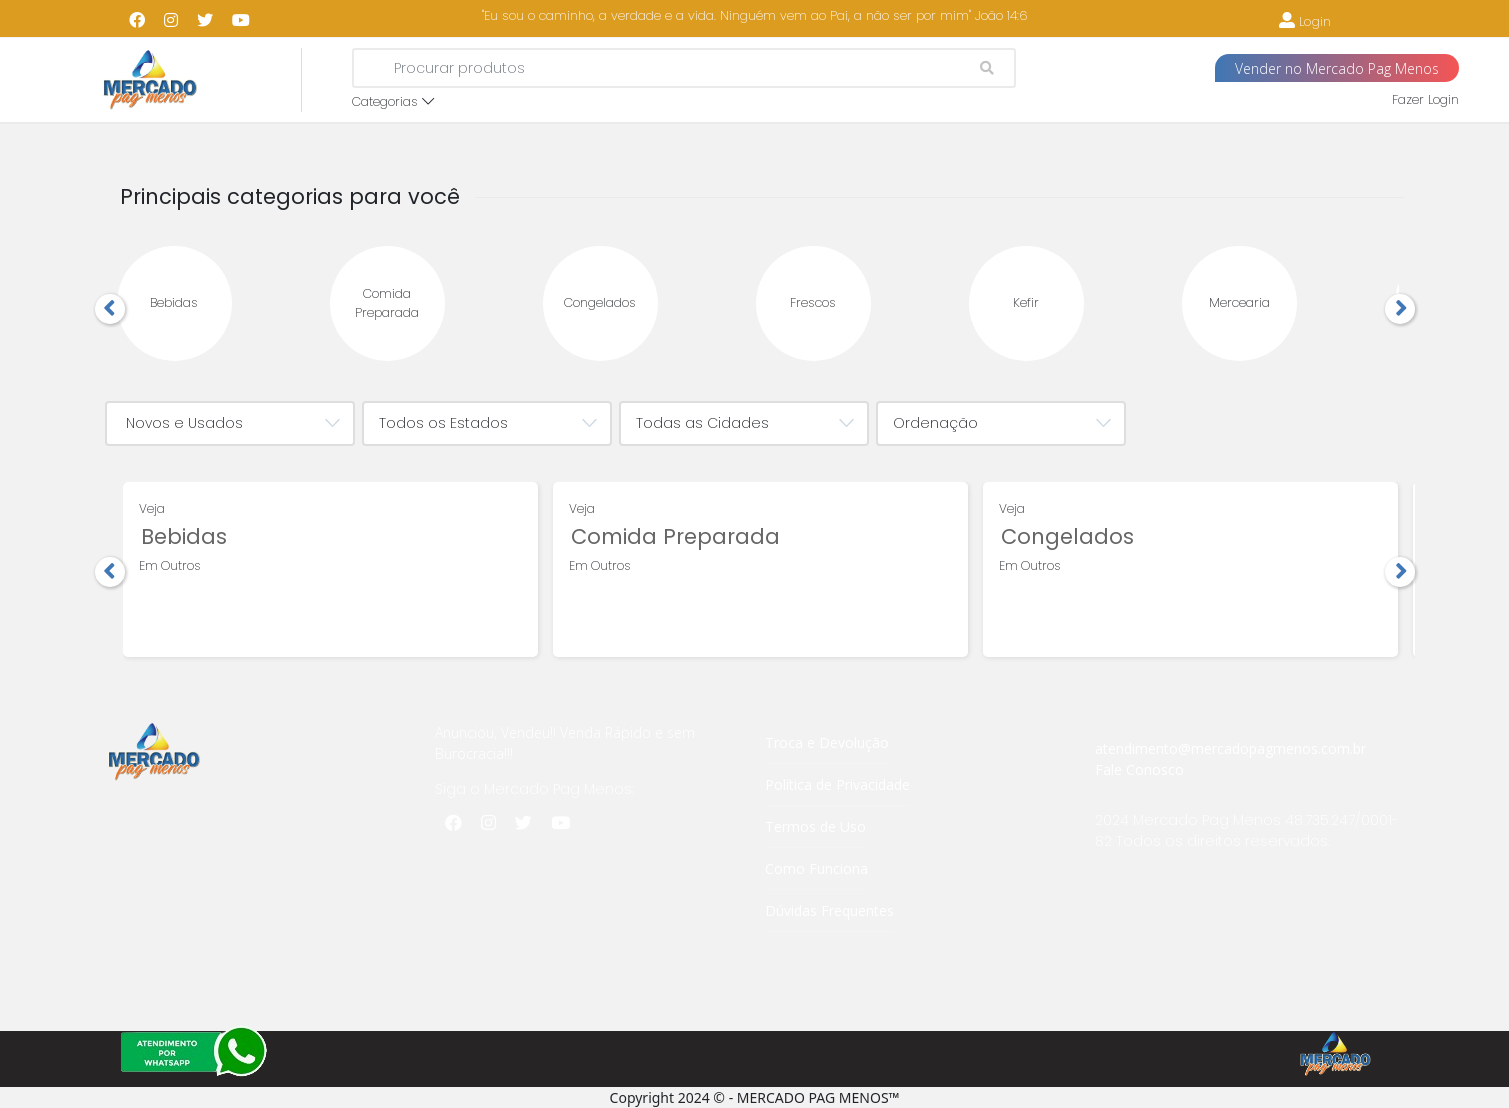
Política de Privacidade (837, 784)
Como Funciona (816, 868)
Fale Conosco (1139, 769)
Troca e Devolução (827, 742)
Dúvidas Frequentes (829, 910)
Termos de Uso (815, 826)
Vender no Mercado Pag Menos (1337, 68)
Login (1305, 21)
